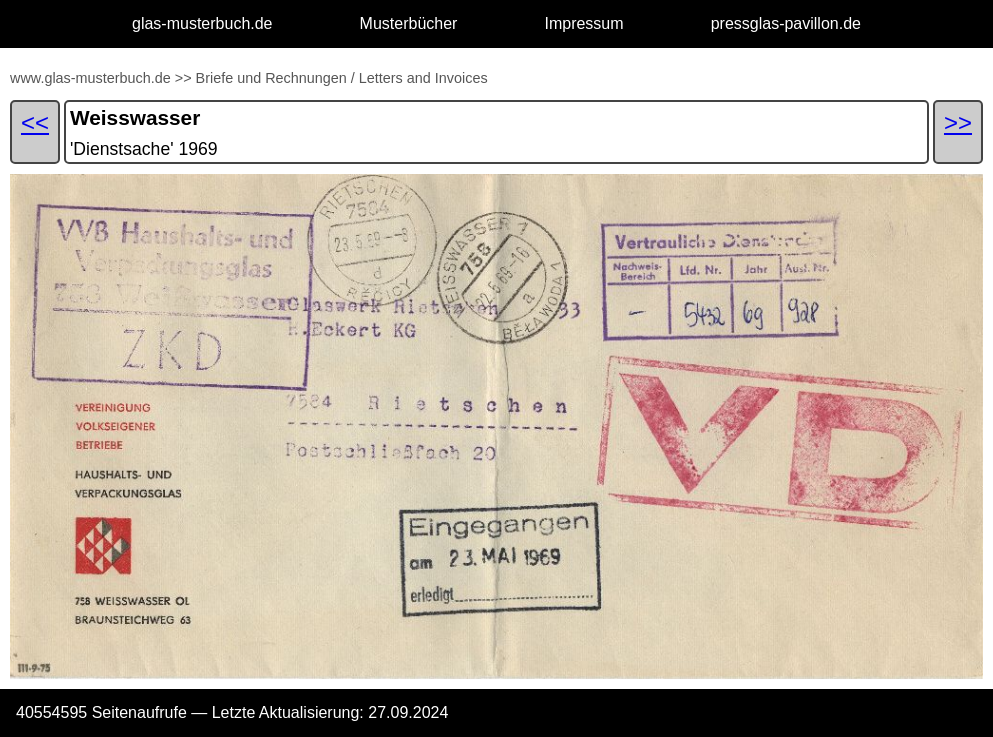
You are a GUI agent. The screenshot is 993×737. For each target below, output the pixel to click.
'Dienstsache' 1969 (144, 149)
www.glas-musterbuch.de (90, 78)
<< (35, 122)
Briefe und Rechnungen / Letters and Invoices (342, 78)
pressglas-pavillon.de (786, 23)
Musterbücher (409, 23)
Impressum (583, 23)
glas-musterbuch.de (202, 23)
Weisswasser (135, 117)
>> (183, 78)
